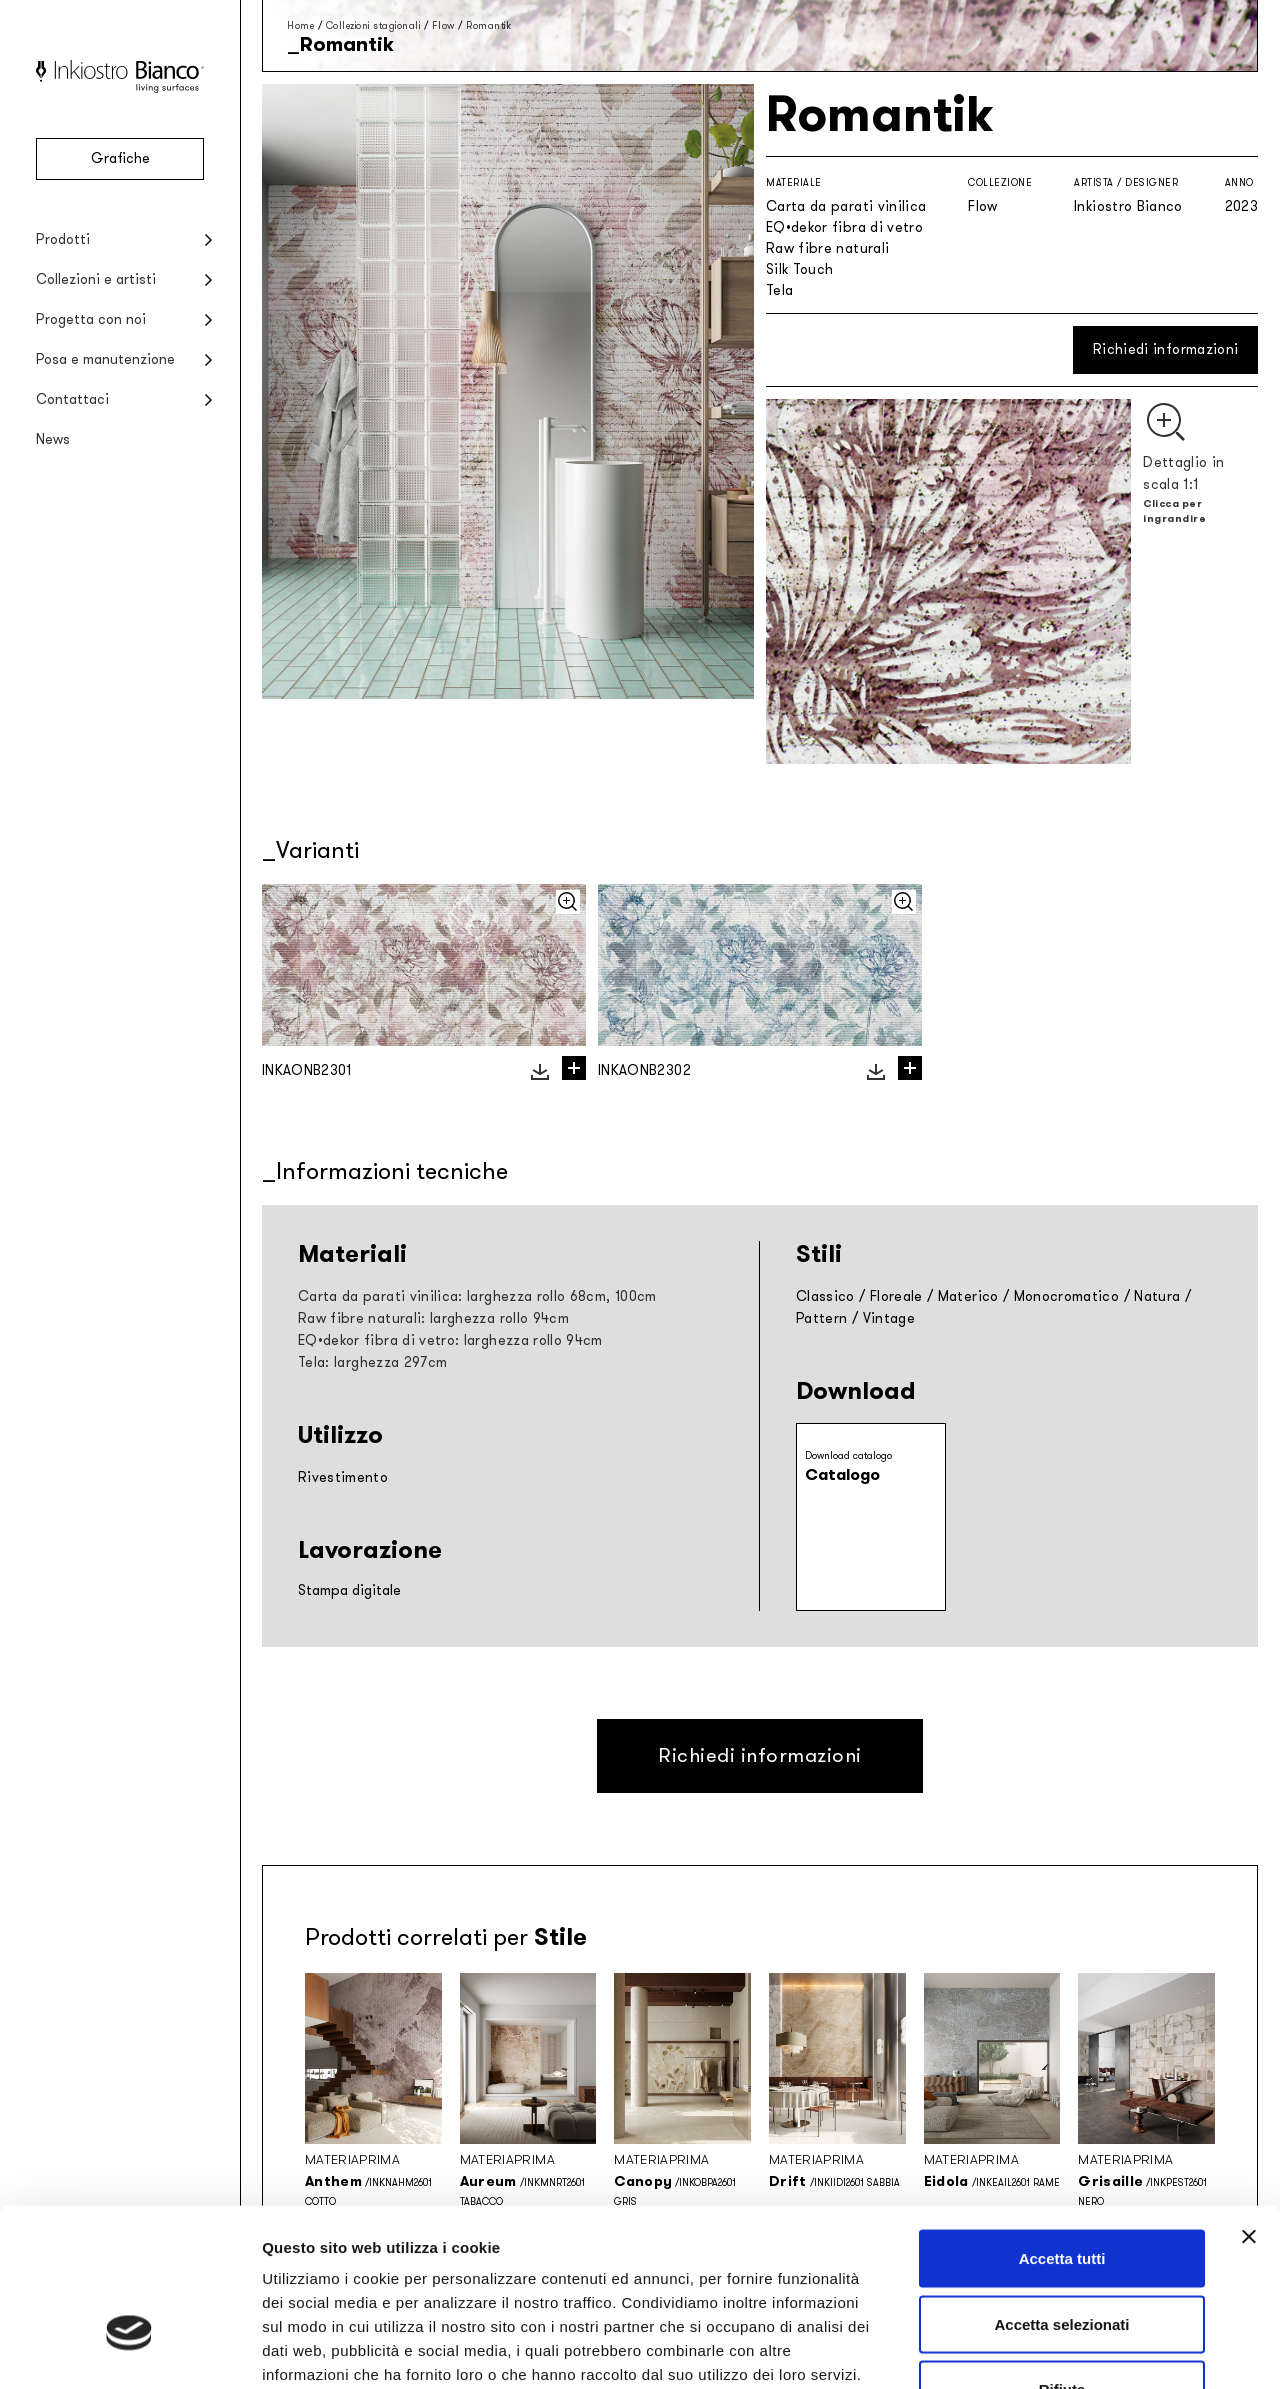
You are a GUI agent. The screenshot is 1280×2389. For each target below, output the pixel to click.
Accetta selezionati (1061, 2192)
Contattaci (72, 399)
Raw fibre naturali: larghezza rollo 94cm (433, 1318)
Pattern (821, 1318)
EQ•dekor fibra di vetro (844, 227)
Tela (779, 290)
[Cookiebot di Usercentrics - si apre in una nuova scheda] (129, 2350)
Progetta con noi (91, 319)
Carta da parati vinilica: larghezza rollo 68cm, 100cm (477, 1296)
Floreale (896, 1296)
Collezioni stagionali (373, 25)
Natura (1157, 1296)
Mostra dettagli (1052, 2349)
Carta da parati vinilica (846, 206)
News (53, 439)
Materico (968, 1296)
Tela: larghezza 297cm (372, 1362)
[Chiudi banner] (1249, 2105)
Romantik (488, 25)
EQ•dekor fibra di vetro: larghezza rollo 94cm (450, 1340)
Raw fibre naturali (827, 248)
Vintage (889, 1318)
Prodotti (63, 239)
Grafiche (120, 158)
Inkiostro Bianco (1128, 206)
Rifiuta (1062, 2257)
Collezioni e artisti (96, 279)
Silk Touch (800, 269)
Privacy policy (316, 2266)
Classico (825, 1296)
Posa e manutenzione (105, 359)
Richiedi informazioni (1165, 349)
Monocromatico (1067, 1296)
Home (300, 25)
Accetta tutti (1062, 2126)
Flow (443, 25)
